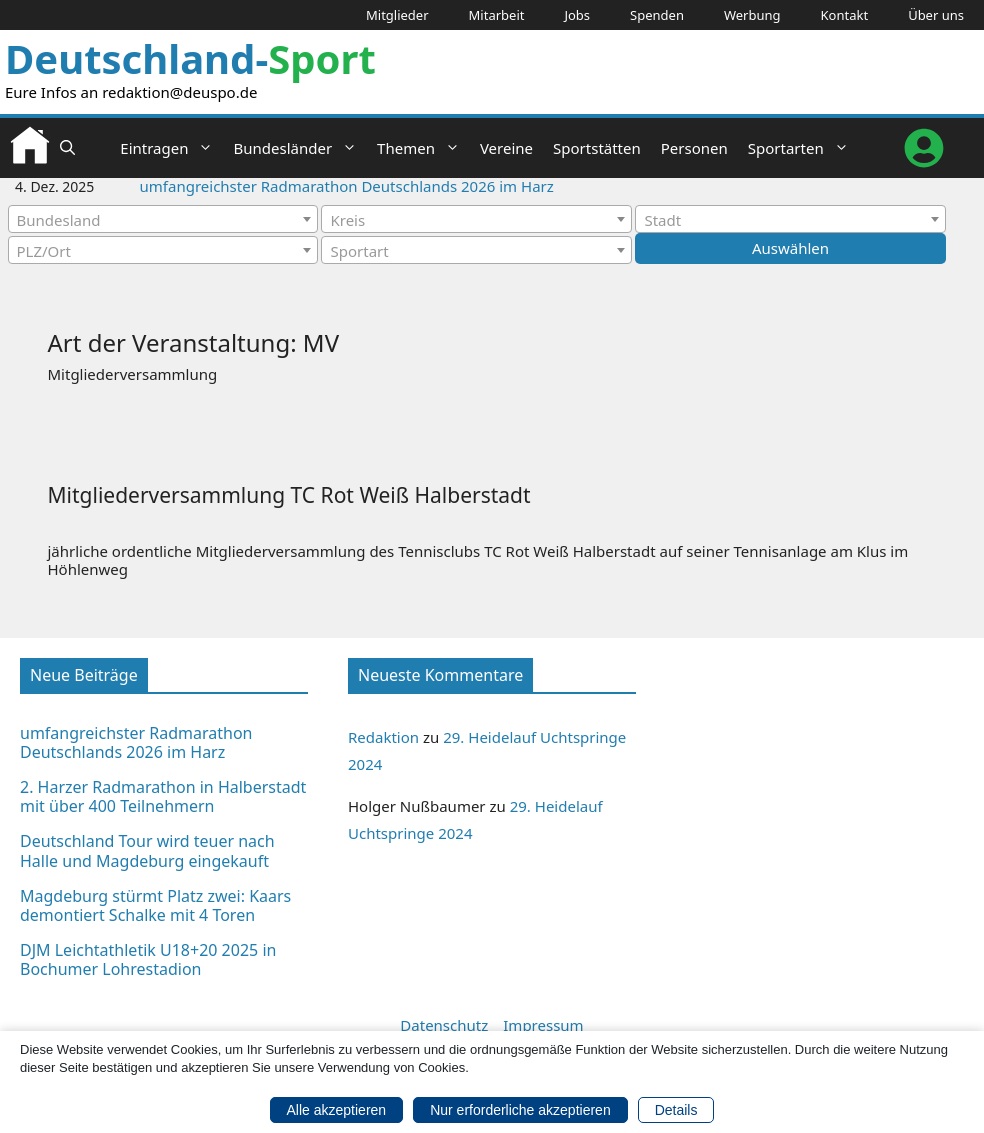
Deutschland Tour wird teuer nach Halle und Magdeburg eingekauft (147, 850)
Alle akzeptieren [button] (337, 1109)
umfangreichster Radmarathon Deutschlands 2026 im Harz (347, 186)
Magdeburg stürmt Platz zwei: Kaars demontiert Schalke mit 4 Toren (155, 905)
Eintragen (171, 148)
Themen (423, 148)
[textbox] (163, 220)
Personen (694, 148)
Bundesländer (300, 148)
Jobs (577, 15)
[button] (67, 148)
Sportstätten (597, 148)
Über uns (936, 15)
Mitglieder (397, 15)
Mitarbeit (497, 15)
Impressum (543, 1025)
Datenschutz (444, 1025)
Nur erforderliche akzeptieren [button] (520, 1109)
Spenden (657, 15)
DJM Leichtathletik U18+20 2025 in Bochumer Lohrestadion (148, 959)
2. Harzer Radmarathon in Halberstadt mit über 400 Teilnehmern (163, 796)
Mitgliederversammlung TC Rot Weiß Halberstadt (289, 495)
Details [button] (676, 1109)
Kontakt (845, 15)
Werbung (752, 15)
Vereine (506, 148)
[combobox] (163, 219)
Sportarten (803, 148)
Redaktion (383, 737)
